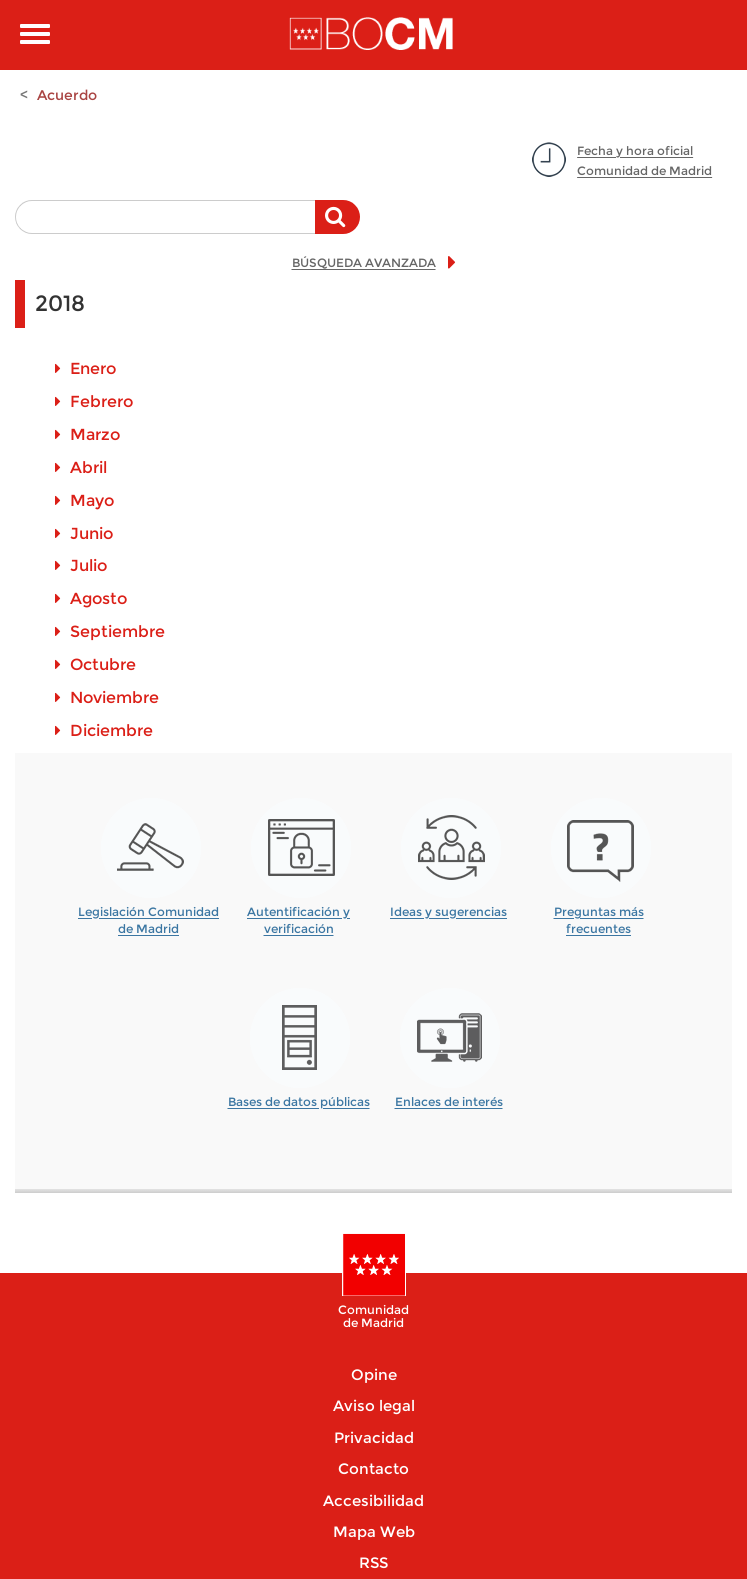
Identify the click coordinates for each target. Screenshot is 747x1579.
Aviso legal (374, 1405)
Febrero (101, 401)
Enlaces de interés (449, 1101)
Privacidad (374, 1437)
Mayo (92, 500)
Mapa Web (374, 1531)
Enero (93, 368)
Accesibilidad (373, 1500)
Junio (91, 533)
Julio (88, 565)
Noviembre (114, 697)
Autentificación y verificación (298, 913)
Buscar (337, 227)
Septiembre (117, 631)
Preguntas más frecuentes (599, 913)
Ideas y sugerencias (448, 911)
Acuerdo (67, 95)
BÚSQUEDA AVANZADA (364, 262)
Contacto (373, 1468)
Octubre (103, 664)
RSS (373, 1562)
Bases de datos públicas (299, 1101)
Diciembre (111, 730)
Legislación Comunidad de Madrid (148, 913)
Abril (88, 467)
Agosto (98, 598)
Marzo (95, 434)
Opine (374, 1374)
